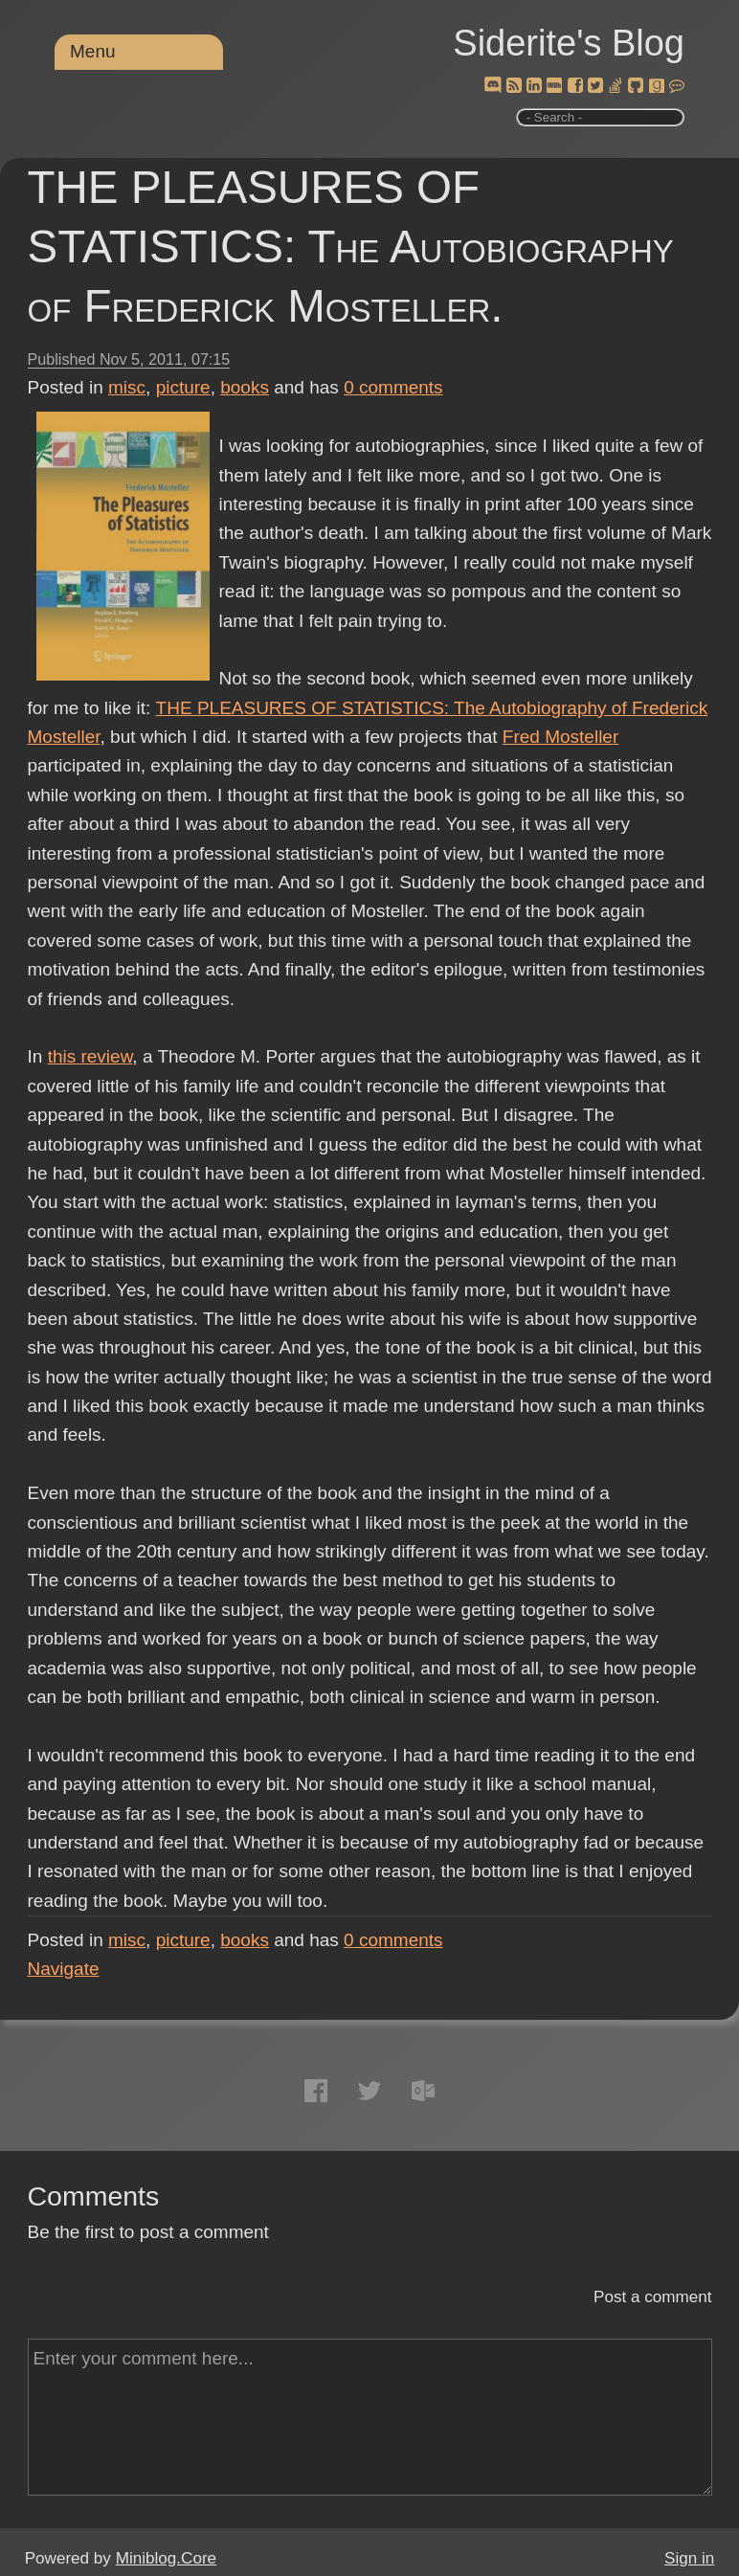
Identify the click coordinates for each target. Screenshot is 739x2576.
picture (183, 387)
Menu (93, 51)
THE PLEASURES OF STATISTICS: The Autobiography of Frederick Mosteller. (351, 246)
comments (393, 387)
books (244, 387)
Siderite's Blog (568, 43)
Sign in (689, 2558)
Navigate (64, 1969)
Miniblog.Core (166, 2558)
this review (90, 1056)
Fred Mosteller (560, 737)
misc (127, 387)
